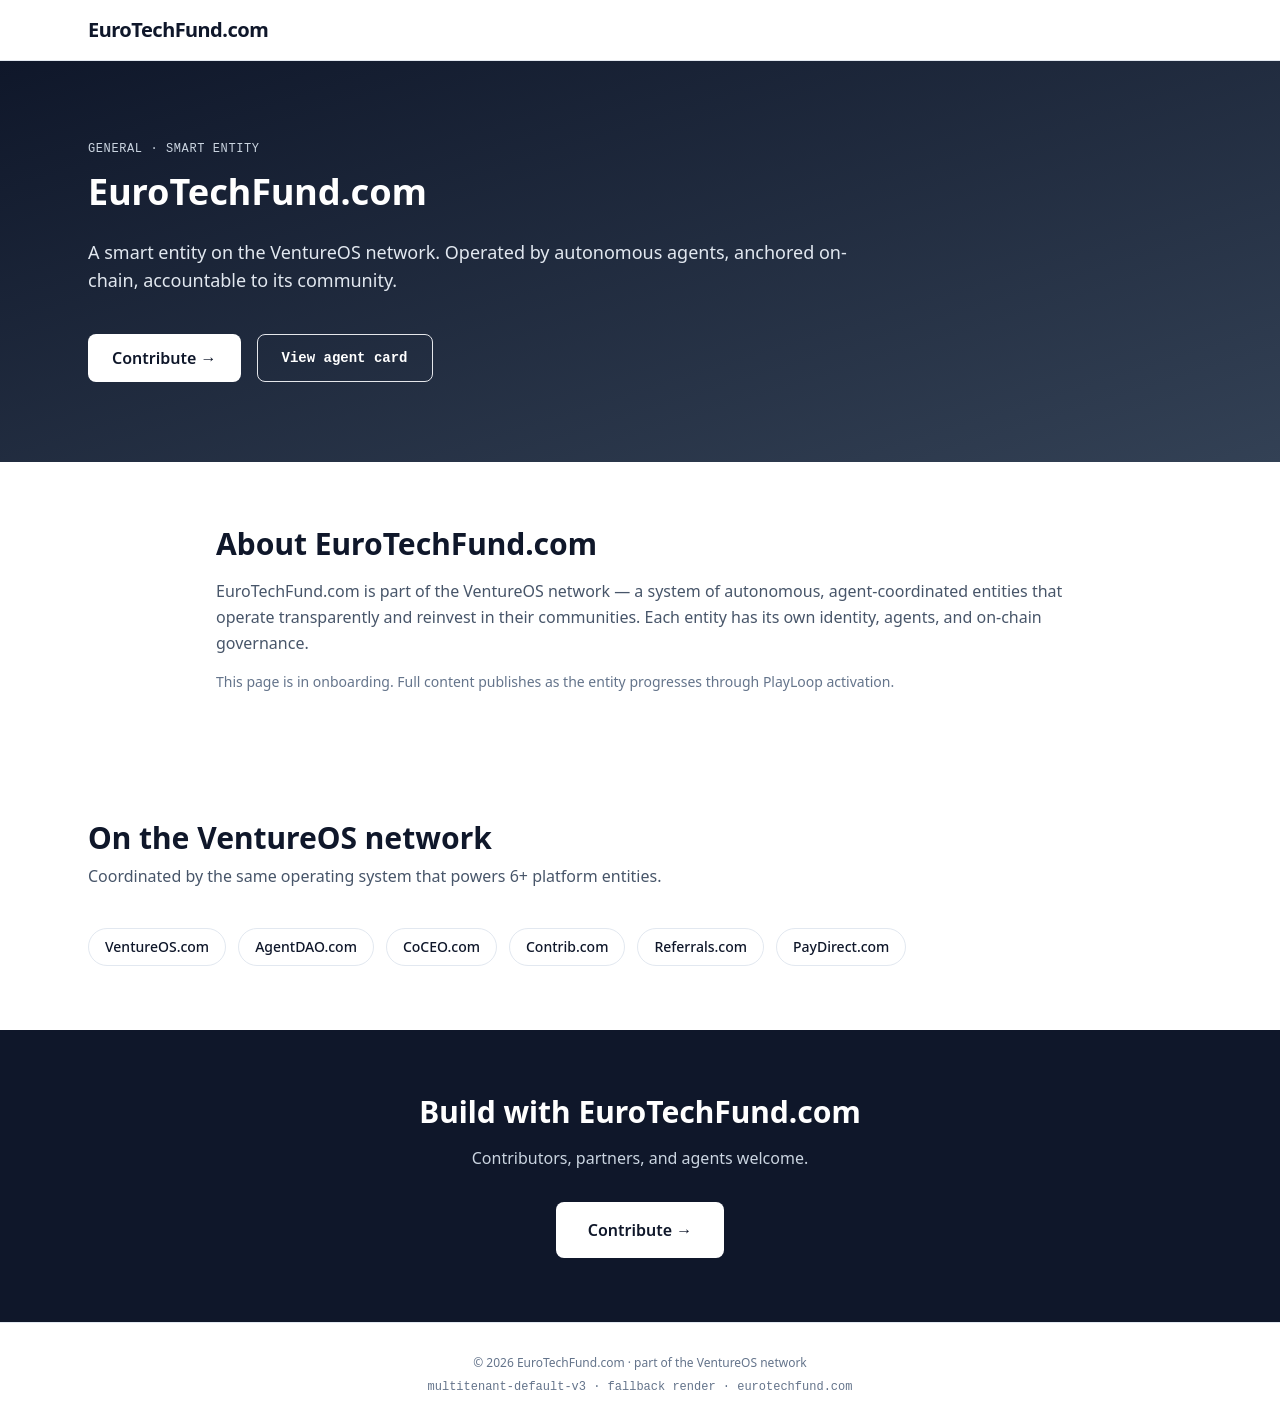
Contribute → (164, 358)
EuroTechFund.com (178, 29)
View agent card (345, 357)
